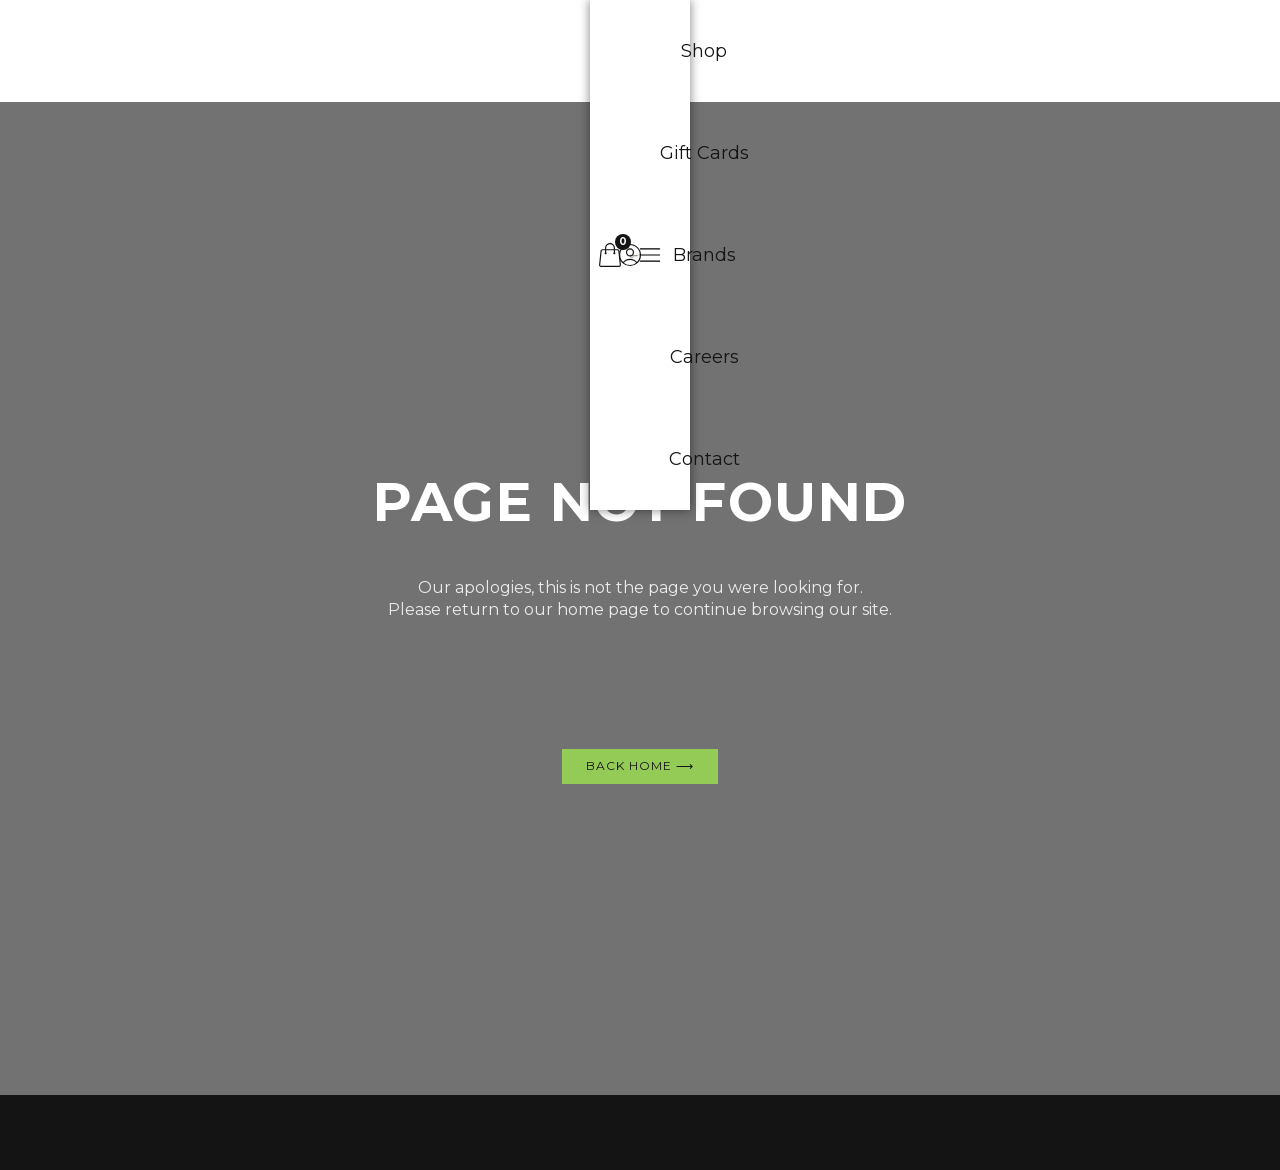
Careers (743, 51)
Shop (414, 51)
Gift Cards (521, 51)
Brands (637, 51)
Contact (853, 51)
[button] (1082, 51)
